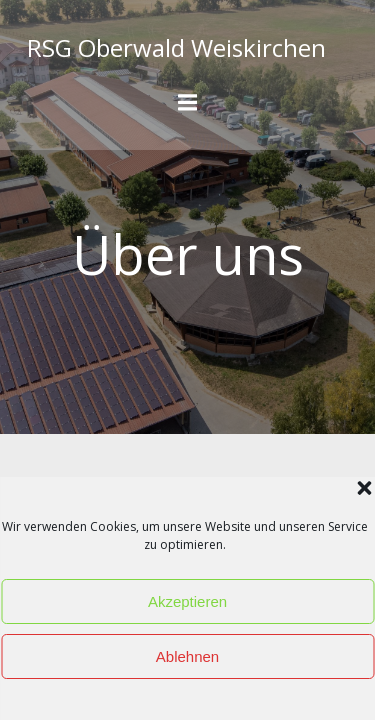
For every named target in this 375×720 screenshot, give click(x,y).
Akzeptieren (187, 601)
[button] (364, 488)
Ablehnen (187, 656)
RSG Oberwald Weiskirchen (176, 47)
